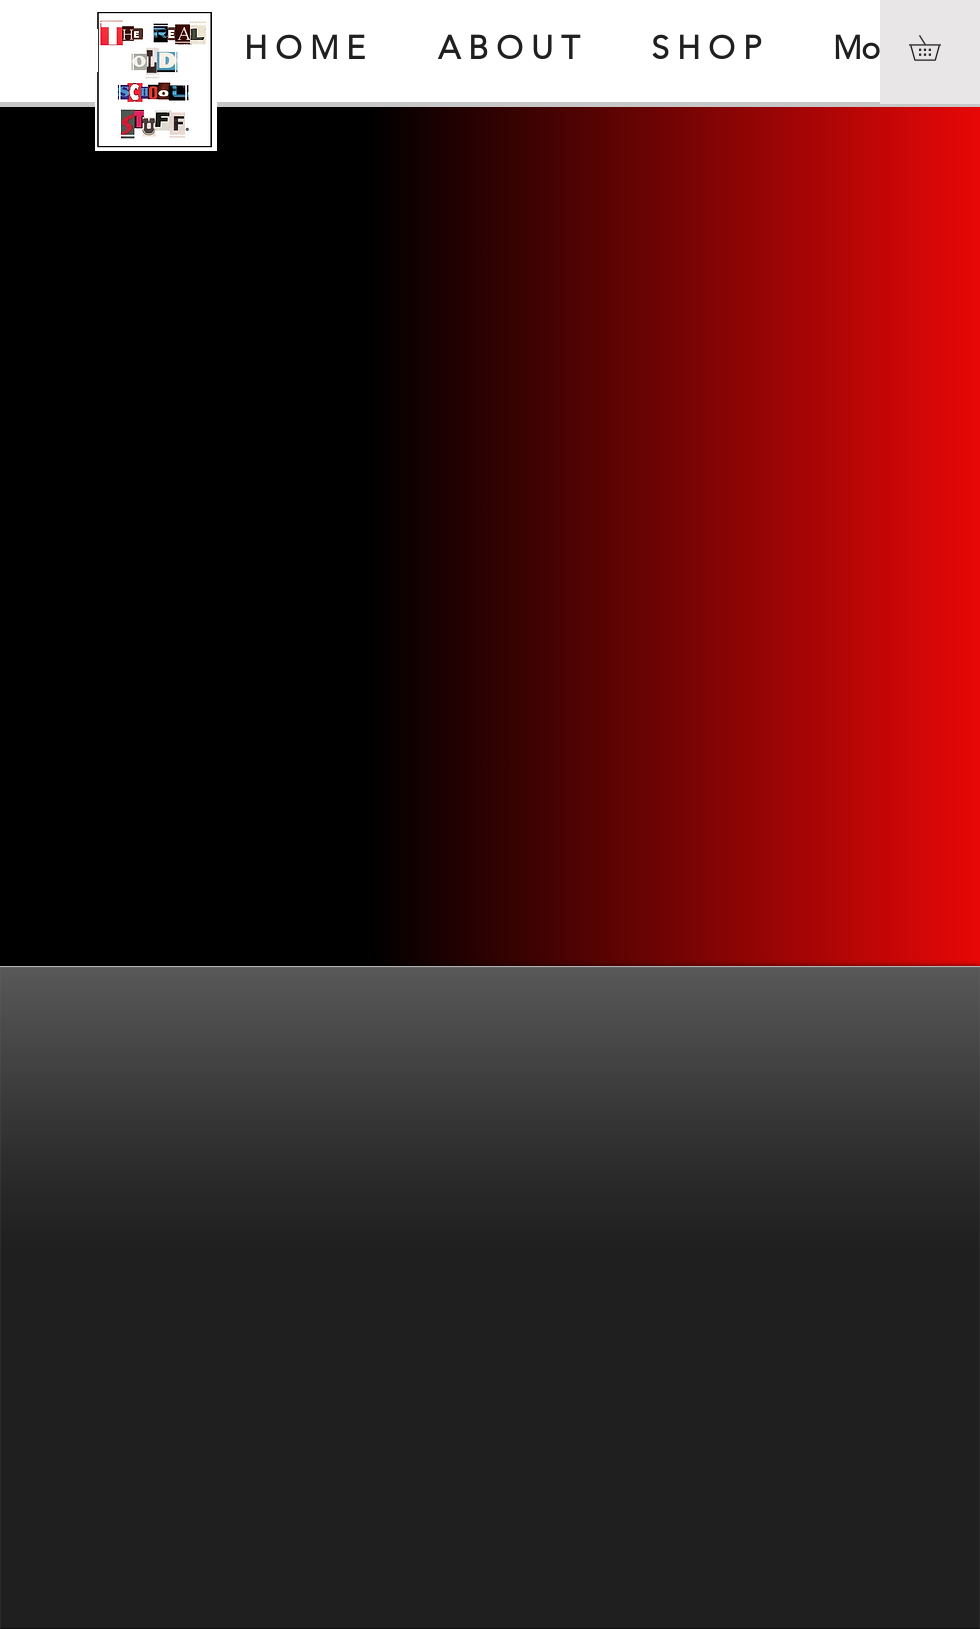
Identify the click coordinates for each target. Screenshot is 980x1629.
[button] (937, 48)
